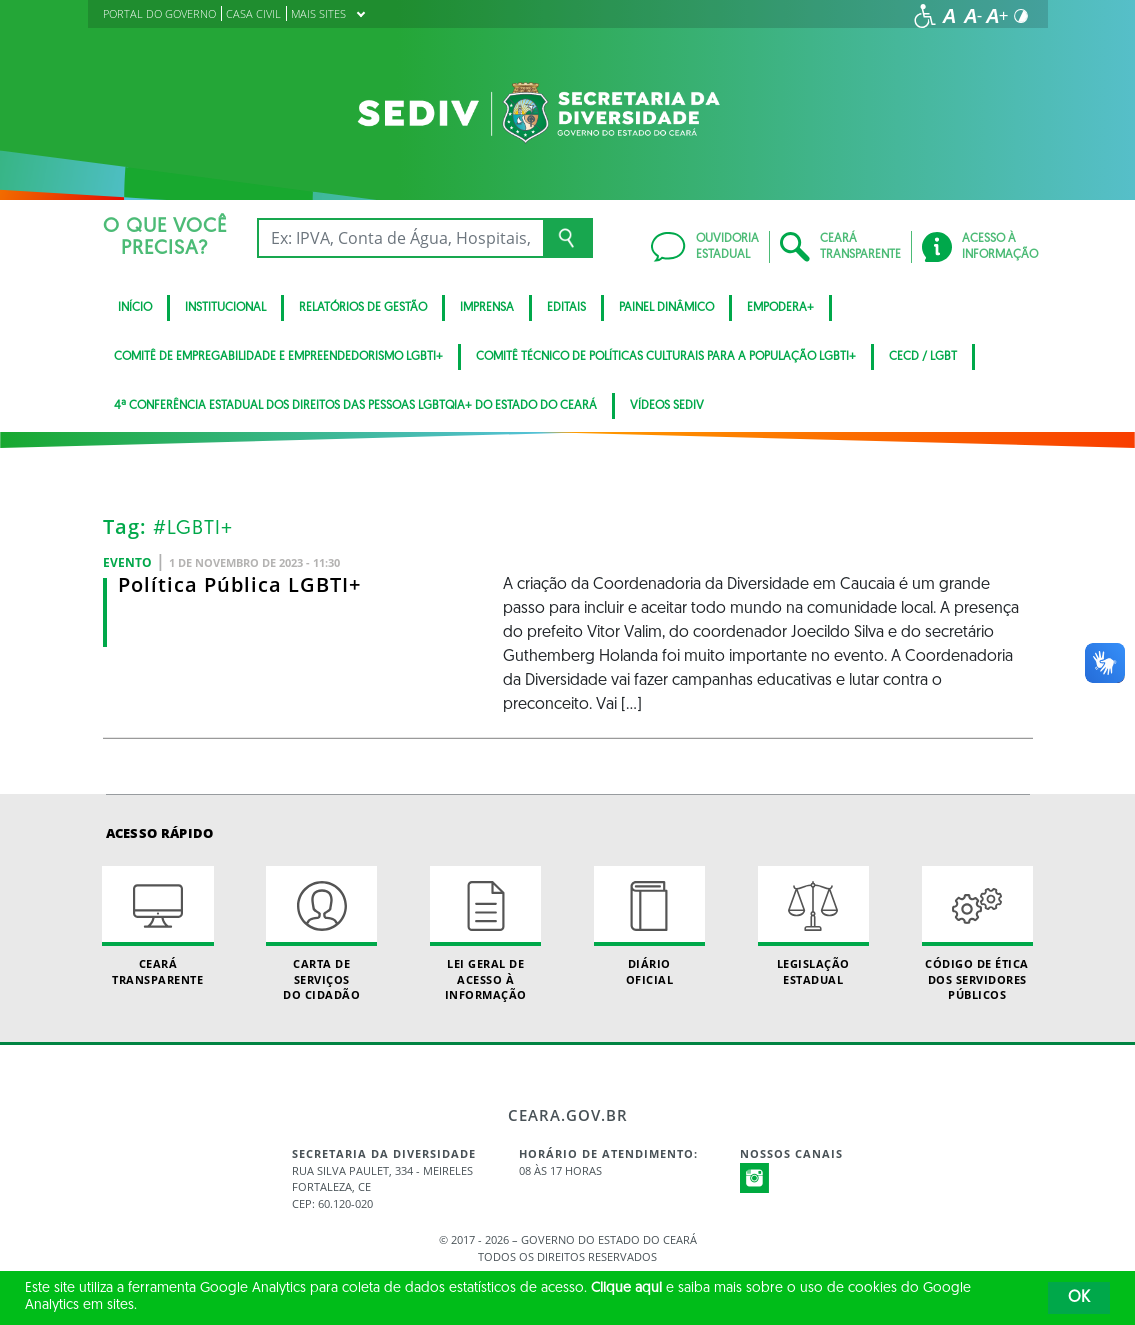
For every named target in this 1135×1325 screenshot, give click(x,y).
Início (135, 308)
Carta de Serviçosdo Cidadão (321, 934)
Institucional (225, 308)
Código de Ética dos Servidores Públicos (977, 934)
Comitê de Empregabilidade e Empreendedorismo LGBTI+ (278, 357)
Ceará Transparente (157, 926)
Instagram (755, 1178)
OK (1079, 1298)
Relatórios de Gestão (363, 308)
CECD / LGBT (923, 357)
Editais (566, 308)
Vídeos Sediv (667, 406)
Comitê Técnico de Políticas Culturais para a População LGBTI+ (666, 357)
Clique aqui (626, 1288)
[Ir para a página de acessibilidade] (925, 16)
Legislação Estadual (813, 926)
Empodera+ (780, 308)
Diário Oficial (649, 926)
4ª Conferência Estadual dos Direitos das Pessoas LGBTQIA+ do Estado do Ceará (355, 406)
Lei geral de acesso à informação (485, 934)
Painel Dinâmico (666, 308)
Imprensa (487, 308)
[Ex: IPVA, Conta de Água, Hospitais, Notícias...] (400, 238)
